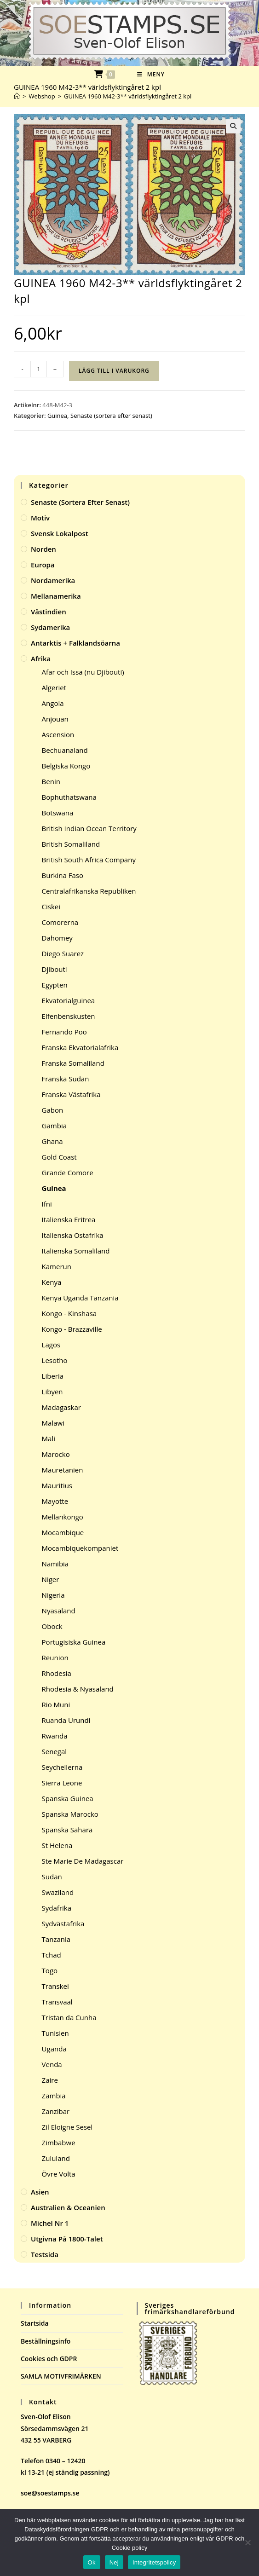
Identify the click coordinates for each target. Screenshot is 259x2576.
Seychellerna (62, 1767)
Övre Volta (58, 2173)
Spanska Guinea (67, 1798)
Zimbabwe (58, 2142)
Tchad (51, 1954)
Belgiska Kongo (66, 765)
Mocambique (63, 1532)
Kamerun (56, 1266)
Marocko (56, 1454)
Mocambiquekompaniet (80, 1548)
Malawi (53, 1422)
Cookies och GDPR (49, 2358)
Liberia (52, 1375)
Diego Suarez (63, 953)
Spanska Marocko (70, 1814)
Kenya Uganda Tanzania (80, 1297)
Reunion (55, 1657)
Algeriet (54, 687)
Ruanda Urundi (66, 1720)
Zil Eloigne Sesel (67, 2126)
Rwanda (55, 1735)
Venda (52, 2064)
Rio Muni (56, 1704)
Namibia (55, 1563)
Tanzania (56, 1939)
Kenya (52, 1282)
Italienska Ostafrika (73, 1235)
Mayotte (55, 1501)
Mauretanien (62, 1469)
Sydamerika (50, 627)
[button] (233, 126)
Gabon (52, 1110)
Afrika (41, 658)
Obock (52, 1626)
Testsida (44, 2254)
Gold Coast (59, 1156)
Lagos (51, 1344)
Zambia (54, 2095)
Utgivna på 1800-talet (67, 2238)
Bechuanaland (65, 750)
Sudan (52, 1876)
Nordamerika (53, 580)
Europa (43, 564)
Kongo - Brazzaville (72, 1329)
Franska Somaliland (73, 1063)
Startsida (35, 2323)
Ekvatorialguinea (68, 1000)
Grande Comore (67, 1172)
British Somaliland (71, 844)
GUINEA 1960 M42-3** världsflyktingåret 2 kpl (127, 96)
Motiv (40, 517)
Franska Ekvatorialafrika (80, 1047)
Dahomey (57, 937)
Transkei (55, 1986)
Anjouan (55, 718)
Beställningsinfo (45, 2341)
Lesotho (55, 1360)
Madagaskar (61, 1407)
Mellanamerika (56, 596)
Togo (50, 1970)
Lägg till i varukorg (114, 371)
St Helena (57, 1845)
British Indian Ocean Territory (89, 828)
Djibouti (54, 969)
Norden (43, 549)
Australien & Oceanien (68, 2207)
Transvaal (57, 2001)
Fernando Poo (64, 1031)
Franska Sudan (65, 1078)
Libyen (52, 1391)
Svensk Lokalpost (59, 533)
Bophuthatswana (69, 797)
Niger (50, 1579)
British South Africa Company (89, 859)
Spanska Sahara (67, 1829)
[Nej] (247, 2542)
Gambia (54, 1125)
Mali (48, 1438)
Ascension (58, 734)
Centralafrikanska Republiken (89, 890)
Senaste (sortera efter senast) (111, 415)
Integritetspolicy (154, 2562)
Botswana (58, 812)
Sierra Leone (62, 1782)
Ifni (47, 1203)
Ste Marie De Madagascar (83, 1861)
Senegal (54, 1751)
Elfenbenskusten (68, 1016)
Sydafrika (56, 1907)
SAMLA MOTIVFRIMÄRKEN (61, 2376)
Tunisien (55, 2033)
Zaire (50, 2080)
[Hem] (17, 96)
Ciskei (51, 906)
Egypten (55, 984)
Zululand (56, 2158)
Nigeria (53, 1595)
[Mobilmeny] (151, 74)
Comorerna (60, 922)
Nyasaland (58, 1610)
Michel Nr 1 (50, 2223)
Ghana (52, 1141)
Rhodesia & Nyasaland (78, 1688)
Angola (53, 703)
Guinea (57, 415)
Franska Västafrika (71, 1094)
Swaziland (58, 1892)
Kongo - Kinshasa (69, 1313)
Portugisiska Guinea (74, 1641)
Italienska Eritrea (69, 1219)
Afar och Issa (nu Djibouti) (83, 671)
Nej (114, 2562)
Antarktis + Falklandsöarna (75, 642)
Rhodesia (56, 1673)
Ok (92, 2562)
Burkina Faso (62, 875)
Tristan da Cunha (69, 2017)
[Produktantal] (38, 369)
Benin (51, 781)
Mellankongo (62, 1516)
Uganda (54, 2048)
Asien (40, 2191)
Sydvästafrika (63, 1923)
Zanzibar (56, 2111)
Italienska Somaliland (76, 1250)
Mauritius (57, 1485)
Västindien (48, 611)
